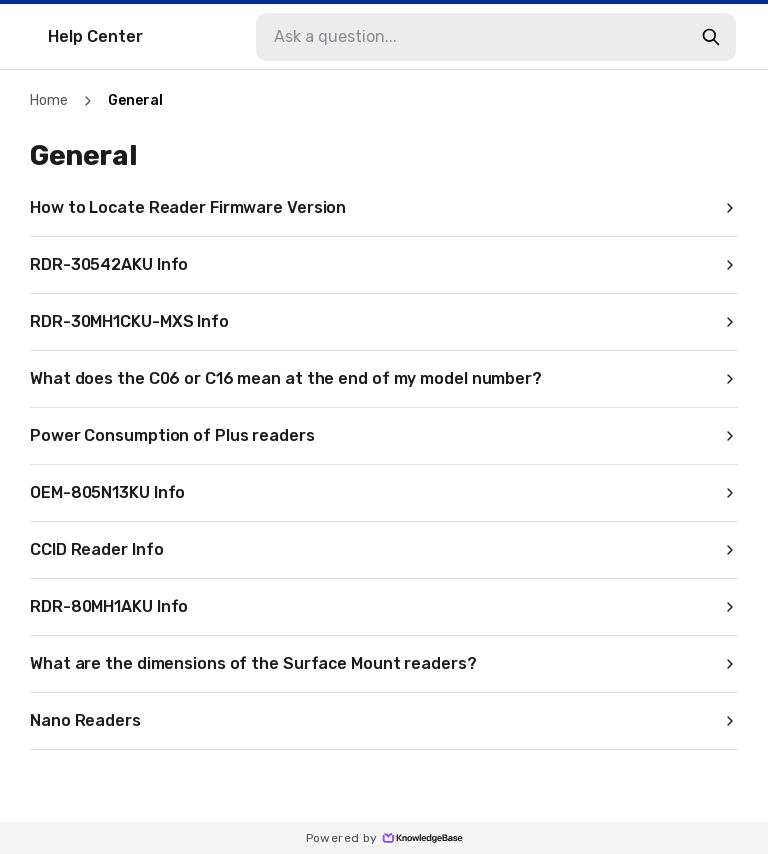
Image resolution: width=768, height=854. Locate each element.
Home (49, 100)
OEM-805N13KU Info (384, 492)
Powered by (384, 838)
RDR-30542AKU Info (384, 264)
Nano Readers (384, 720)
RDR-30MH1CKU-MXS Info (384, 321)
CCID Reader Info (384, 549)
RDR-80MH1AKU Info (384, 606)
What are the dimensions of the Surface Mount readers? (384, 663)
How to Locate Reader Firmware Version (384, 207)
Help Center (95, 36)
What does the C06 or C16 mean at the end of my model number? (384, 378)
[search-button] (711, 37)
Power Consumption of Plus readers (384, 435)
